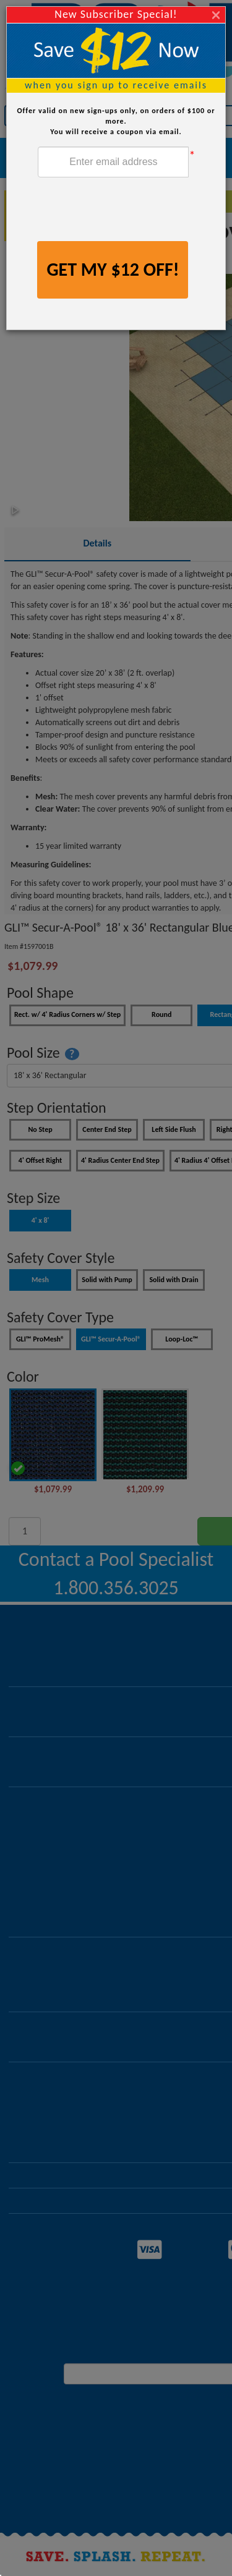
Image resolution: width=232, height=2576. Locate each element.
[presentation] (132, 211)
